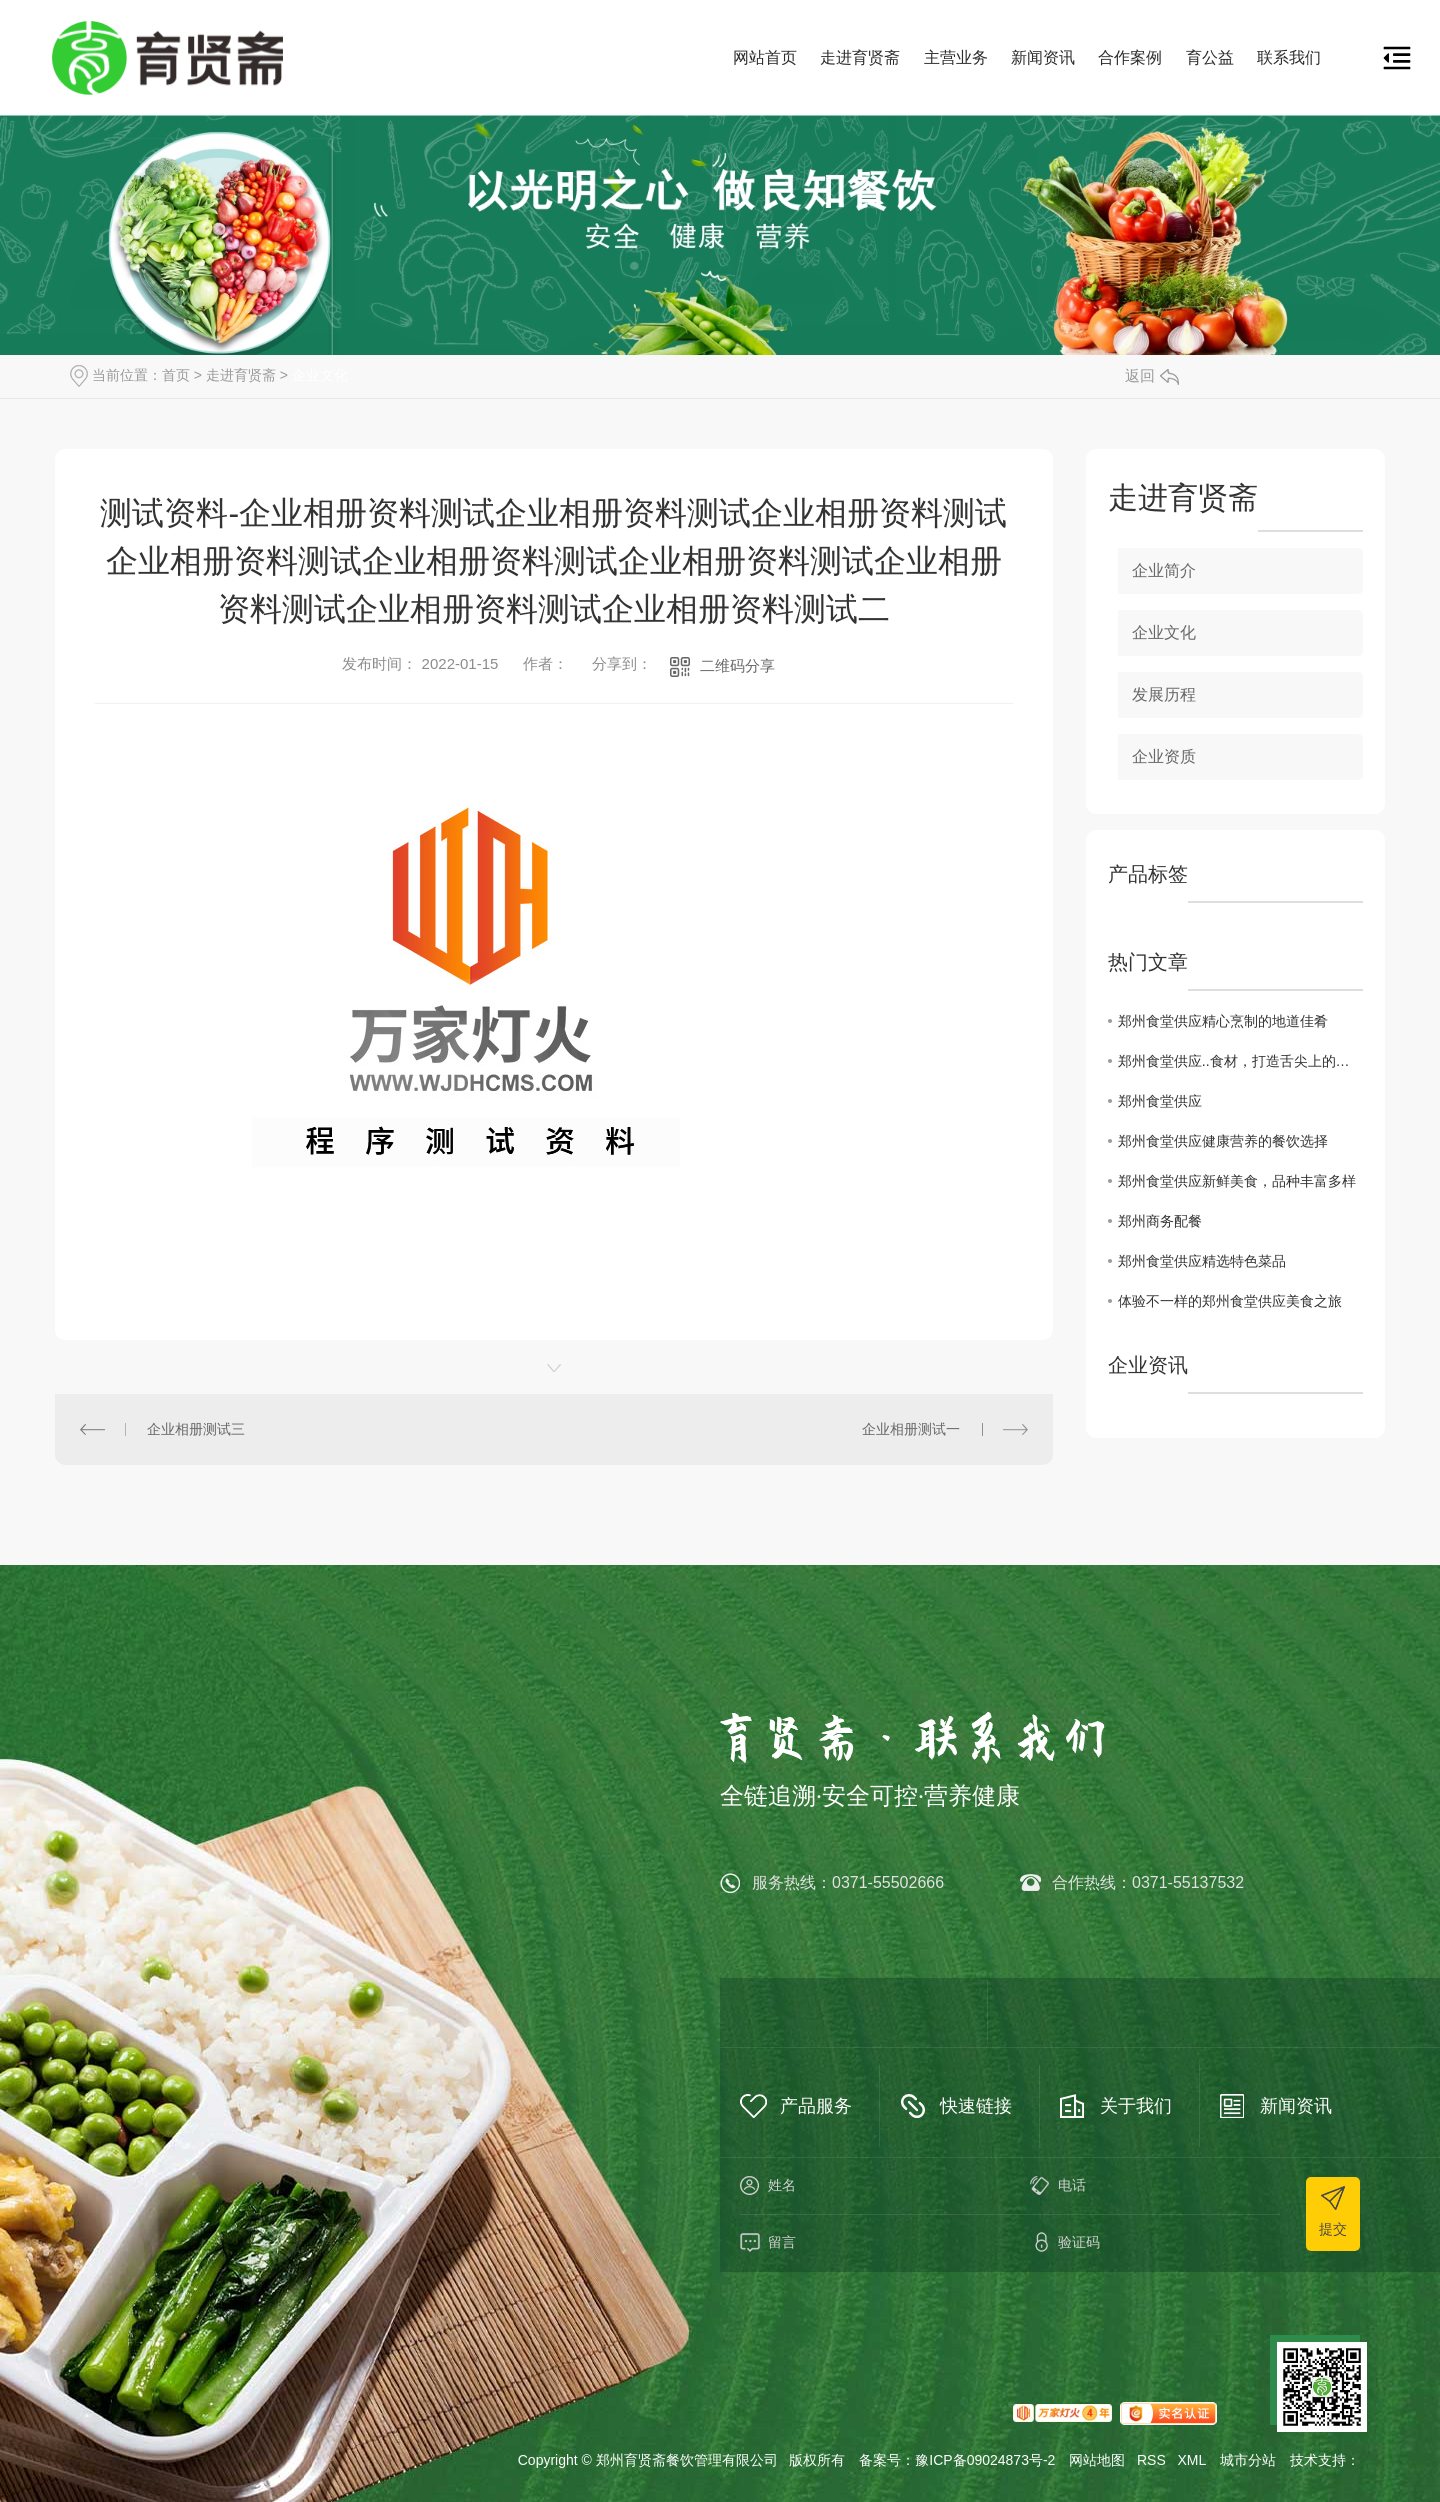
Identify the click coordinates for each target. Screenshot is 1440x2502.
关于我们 (1136, 2106)
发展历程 (1164, 694)
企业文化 (320, 375)
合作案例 (1130, 57)
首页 (176, 375)
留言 (865, 2242)
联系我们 (1289, 57)
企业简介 (1164, 570)
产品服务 (816, 2106)
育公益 (1210, 57)
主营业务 (956, 57)
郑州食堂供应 (1160, 1101)
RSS (1151, 2460)
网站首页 (765, 57)
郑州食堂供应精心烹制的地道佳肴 (1223, 1021)
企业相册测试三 (196, 1429)
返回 (1152, 375)
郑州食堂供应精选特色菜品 (1202, 1261)
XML (1191, 2460)
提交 (1333, 2229)
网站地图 (1097, 2460)
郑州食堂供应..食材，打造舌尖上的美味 (1240, 1061)
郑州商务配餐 (1160, 1221)
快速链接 (976, 2106)
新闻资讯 (1043, 57)
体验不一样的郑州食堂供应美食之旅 (1230, 1301)
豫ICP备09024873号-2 (985, 2460)
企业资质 (1164, 756)
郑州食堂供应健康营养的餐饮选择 (1223, 1141)
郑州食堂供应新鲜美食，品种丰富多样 (1237, 1181)
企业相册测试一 (911, 1429)
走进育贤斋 (860, 57)
